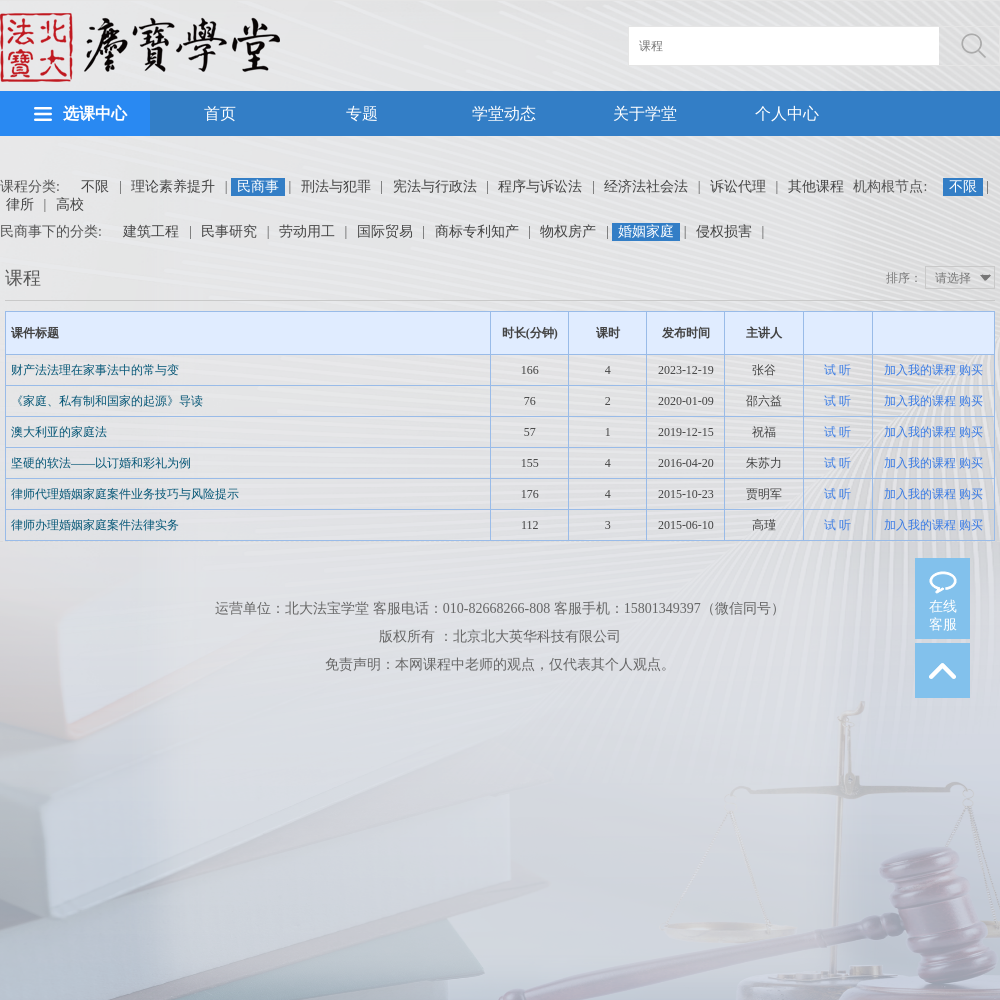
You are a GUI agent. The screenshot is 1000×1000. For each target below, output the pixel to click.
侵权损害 (724, 231)
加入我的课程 (920, 370)
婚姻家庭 (646, 231)
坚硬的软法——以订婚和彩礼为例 (101, 463)
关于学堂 (645, 113)
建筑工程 (151, 231)
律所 (20, 204)
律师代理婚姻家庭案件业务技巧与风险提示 (125, 494)
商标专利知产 (477, 231)
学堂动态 (504, 113)
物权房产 (568, 231)
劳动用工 (307, 231)
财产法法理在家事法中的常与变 (95, 370)
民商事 (258, 186)
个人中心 (787, 113)
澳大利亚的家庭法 (59, 432)
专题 (362, 113)
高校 (70, 204)
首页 (220, 113)
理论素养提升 (173, 186)
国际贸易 (385, 231)
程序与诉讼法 (540, 186)
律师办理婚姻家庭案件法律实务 (95, 525)
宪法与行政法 (435, 186)
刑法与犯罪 (336, 186)
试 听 (837, 370)
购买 (971, 370)
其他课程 (816, 186)
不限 (95, 186)
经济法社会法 (646, 186)
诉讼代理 (738, 186)
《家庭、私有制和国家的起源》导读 (107, 401)
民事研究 (229, 231)
